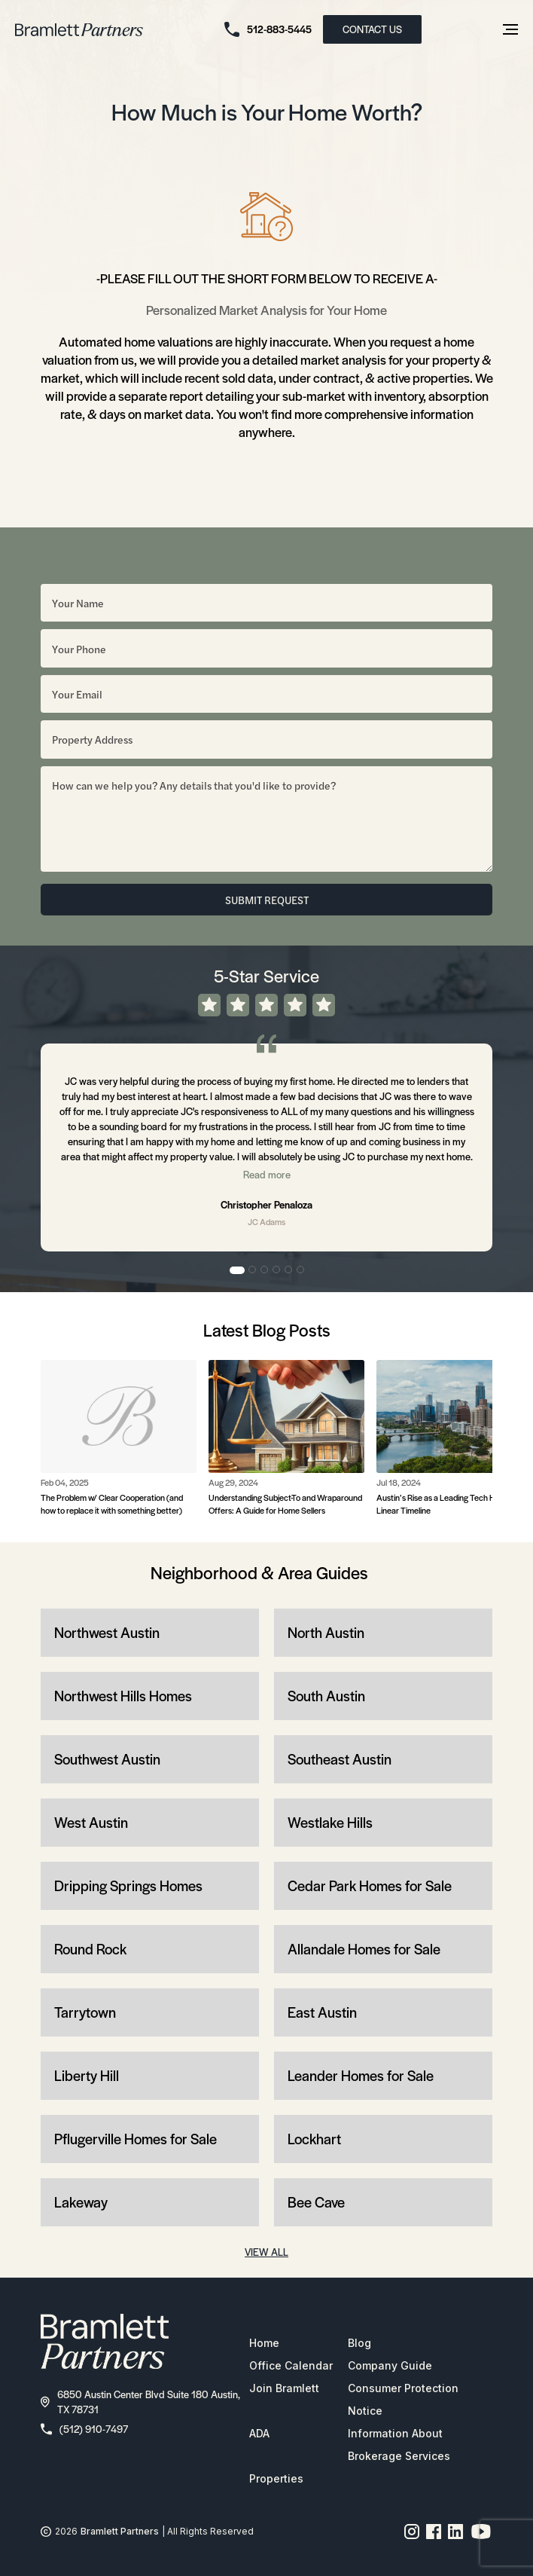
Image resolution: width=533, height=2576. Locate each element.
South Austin (326, 1695)
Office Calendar (291, 2365)
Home (264, 2342)
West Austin (91, 1822)
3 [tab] (265, 1270)
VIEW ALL (266, 2251)
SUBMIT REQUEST (267, 899)
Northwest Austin (107, 1632)
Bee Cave (316, 2202)
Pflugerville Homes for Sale (135, 2138)
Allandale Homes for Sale (364, 1949)
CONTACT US (372, 29)
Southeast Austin (339, 1759)
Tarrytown (85, 2012)
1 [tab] (237, 1270)
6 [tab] (301, 1270)
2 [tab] (253, 1270)
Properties (276, 2478)
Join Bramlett (284, 2388)
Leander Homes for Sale (361, 2075)
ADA (259, 2433)
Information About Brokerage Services (399, 2444)
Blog (359, 2342)
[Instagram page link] (412, 2531)
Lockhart (314, 2138)
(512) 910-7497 (84, 2429)
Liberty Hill (86, 2075)
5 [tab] (289, 1270)
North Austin (326, 1632)
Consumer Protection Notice (403, 2399)
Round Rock (90, 1949)
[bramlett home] (79, 29)
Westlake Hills (330, 1822)
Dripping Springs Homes (128, 1885)
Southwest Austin (107, 1759)
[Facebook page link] (434, 2531)
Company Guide (390, 2365)
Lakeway (81, 2202)
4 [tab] (277, 1270)
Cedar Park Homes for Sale (370, 1885)
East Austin (322, 2012)
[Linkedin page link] (456, 2531)
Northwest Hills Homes (123, 1695)
